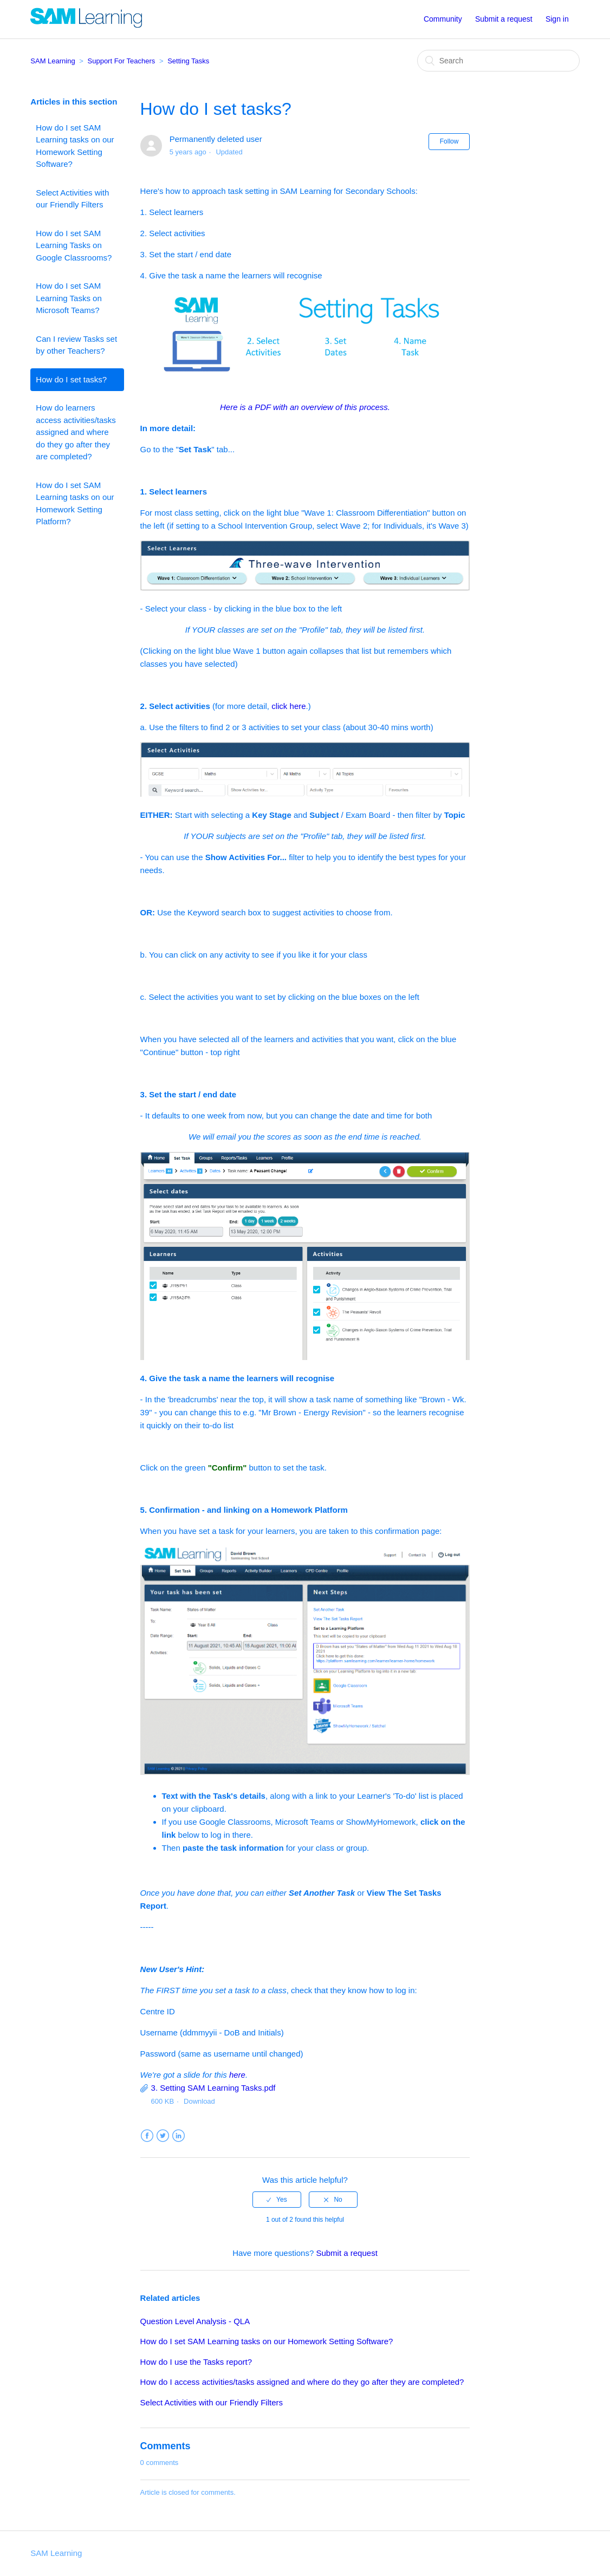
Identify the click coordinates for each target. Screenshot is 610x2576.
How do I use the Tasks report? (196, 2361)
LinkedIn (178, 2136)
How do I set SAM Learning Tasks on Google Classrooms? (74, 245)
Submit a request (504, 19)
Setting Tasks (188, 61)
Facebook (147, 2136)
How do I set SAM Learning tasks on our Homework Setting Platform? (75, 503)
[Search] (498, 60)
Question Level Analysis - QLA (195, 2321)
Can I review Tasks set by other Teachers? (76, 345)
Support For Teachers (121, 61)
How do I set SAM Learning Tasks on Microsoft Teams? (68, 298)
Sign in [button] (557, 19)
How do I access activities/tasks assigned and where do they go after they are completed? (302, 2381)
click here (288, 706)
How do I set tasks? (71, 379)
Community (443, 19)
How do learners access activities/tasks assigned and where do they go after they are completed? (76, 432)
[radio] (276, 2199)
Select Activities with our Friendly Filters (72, 199)
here (237, 2074)
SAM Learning (52, 61)
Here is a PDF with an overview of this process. (305, 407)
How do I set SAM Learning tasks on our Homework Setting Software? (75, 146)
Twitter (163, 2136)
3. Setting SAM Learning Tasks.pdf (213, 2087)
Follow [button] (449, 141)
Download (199, 2101)
